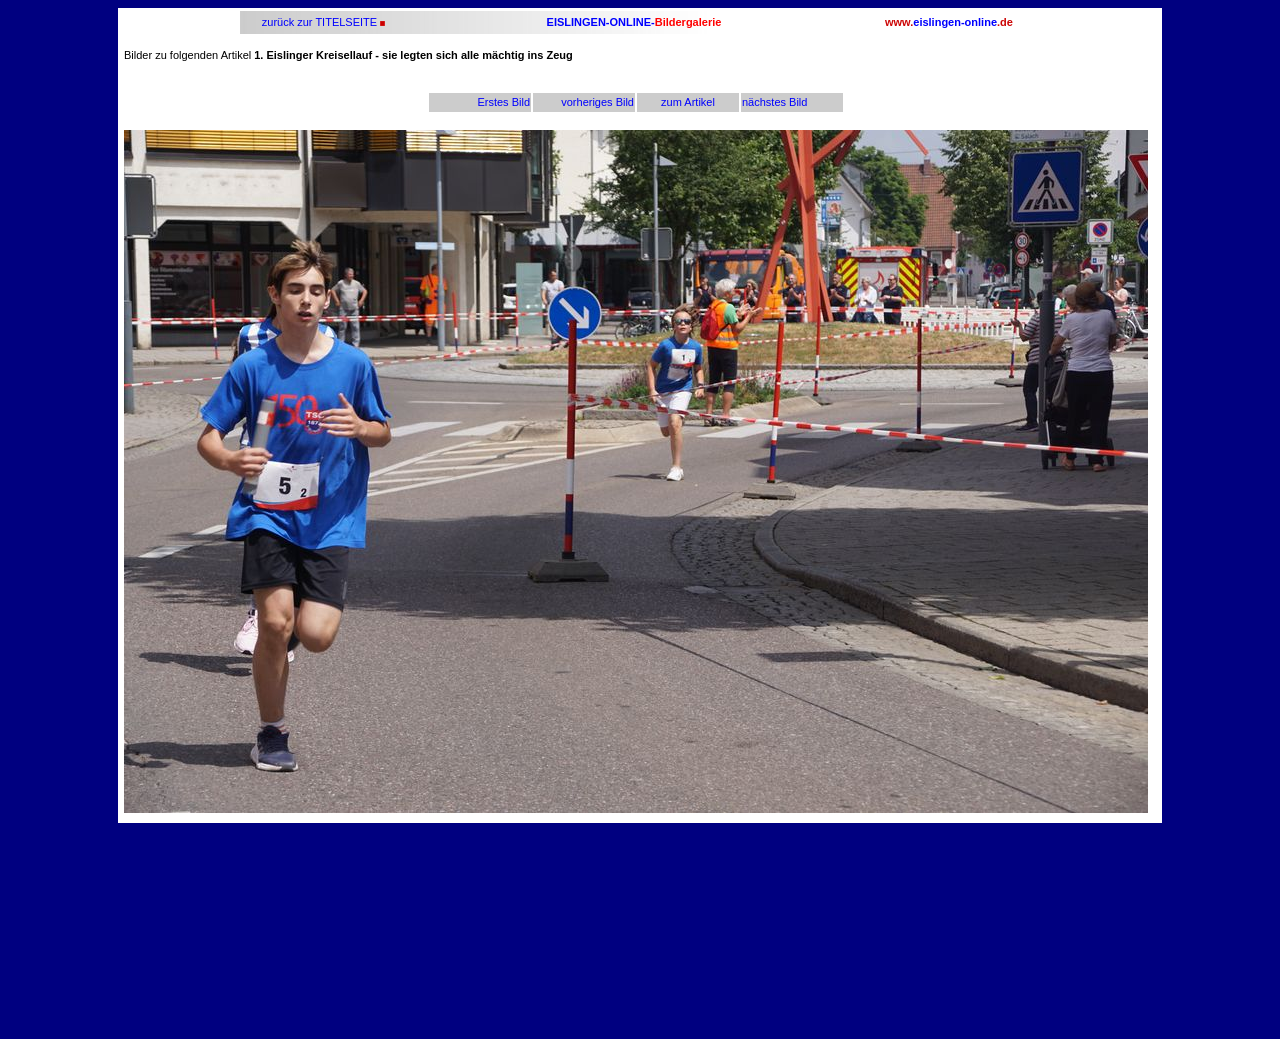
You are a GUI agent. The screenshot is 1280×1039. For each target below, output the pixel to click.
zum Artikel (688, 102)
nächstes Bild (774, 102)
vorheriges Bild (597, 102)
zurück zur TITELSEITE (318, 22)
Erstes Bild (503, 102)
